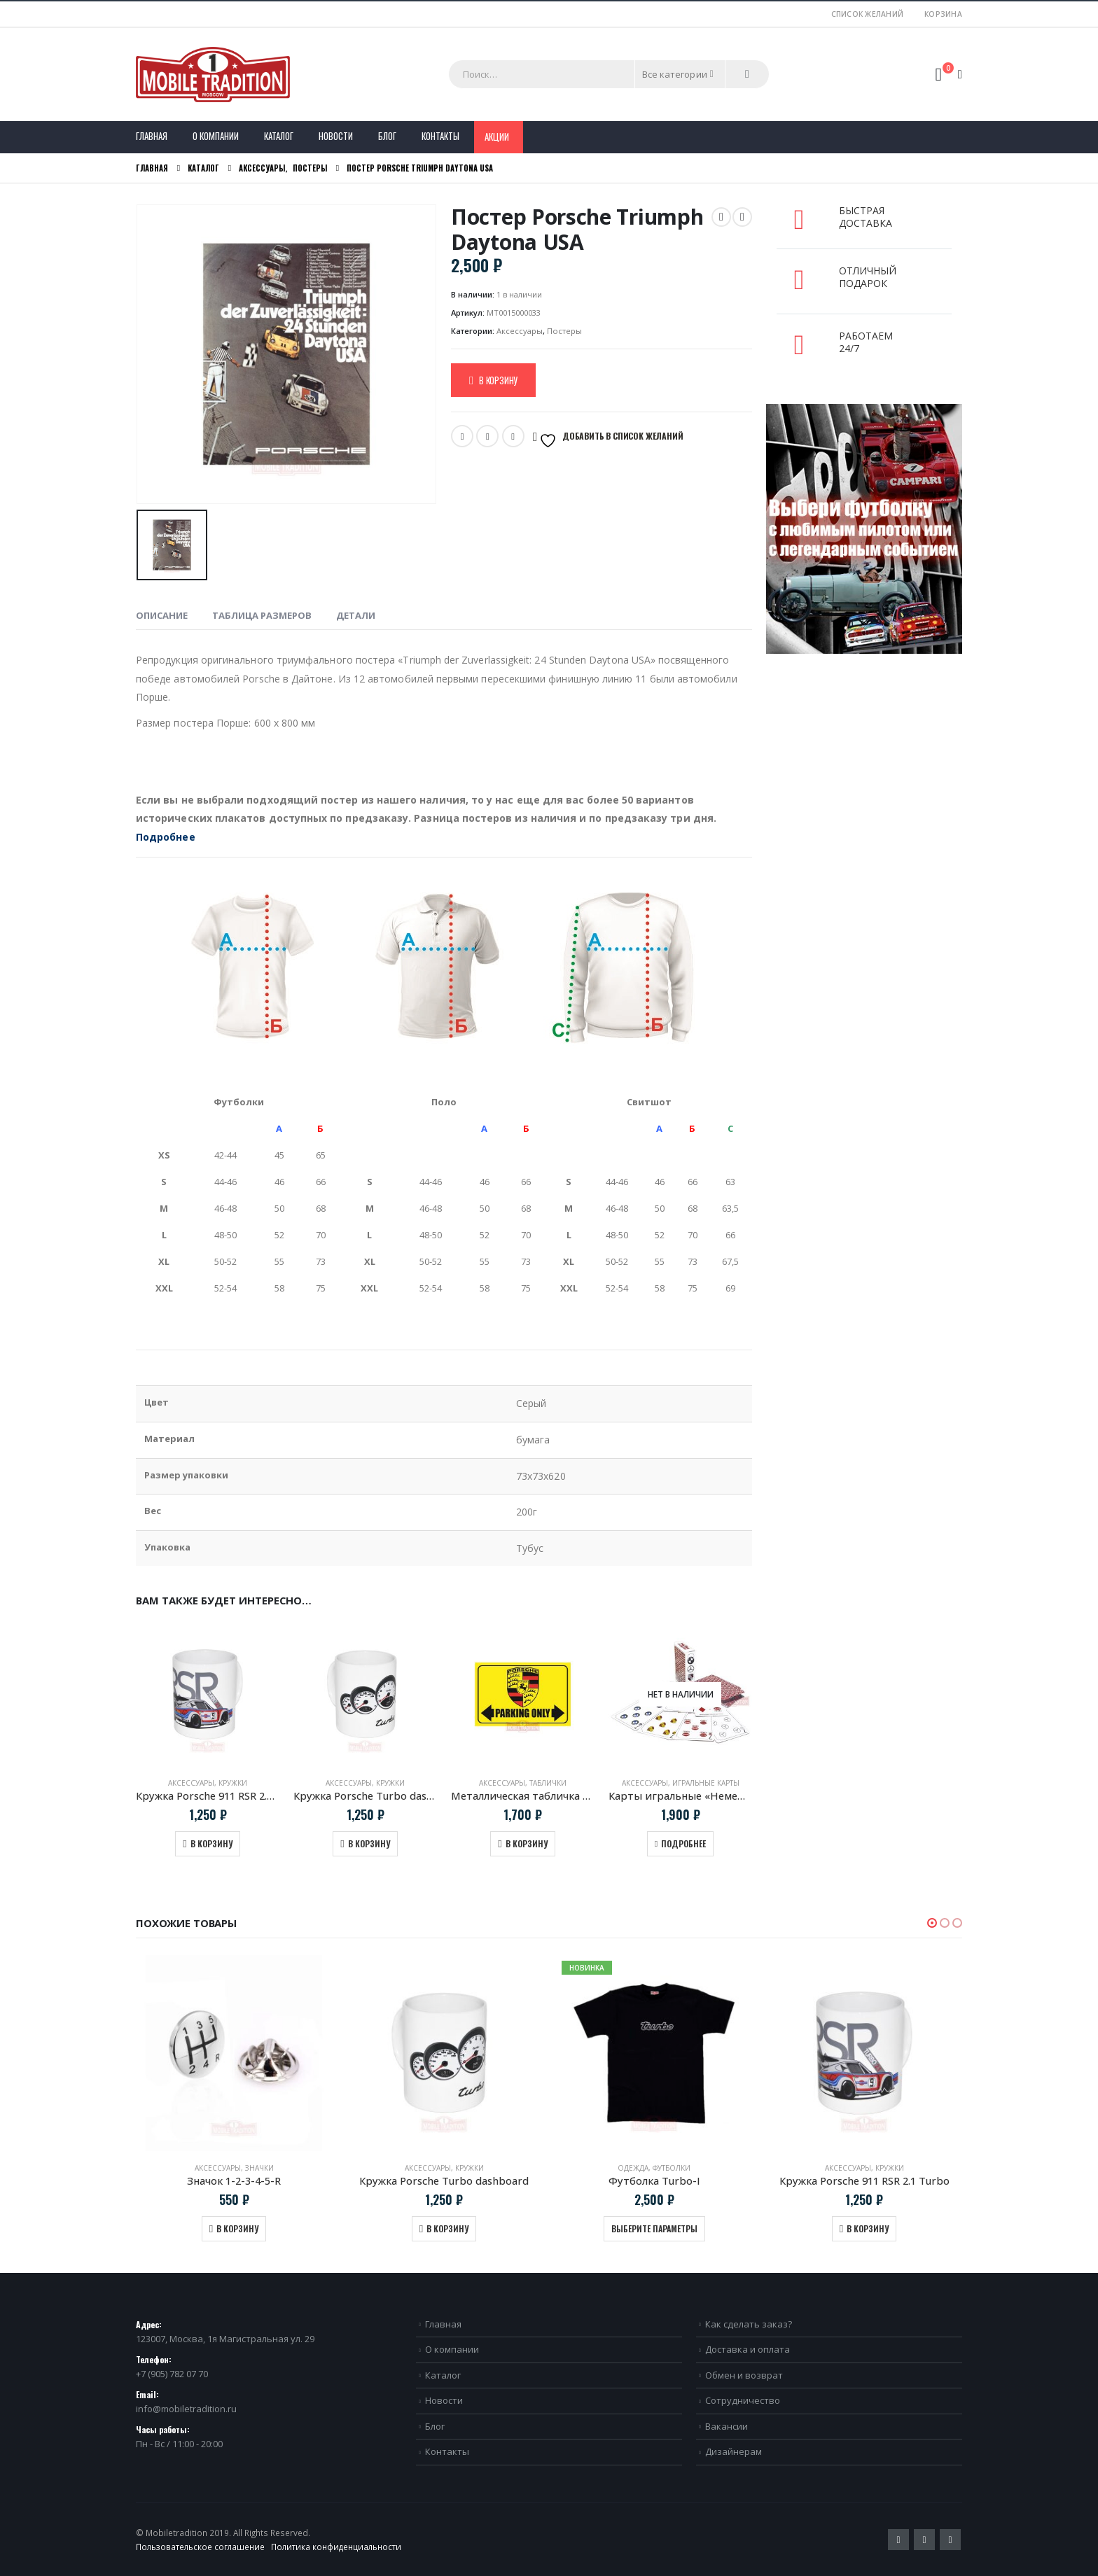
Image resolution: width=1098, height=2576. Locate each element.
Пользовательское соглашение (200, 2546)
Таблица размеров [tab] (262, 615)
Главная (151, 136)
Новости (336, 136)
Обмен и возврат (744, 2375)
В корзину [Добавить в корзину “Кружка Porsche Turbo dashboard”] (369, 1843)
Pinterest (924, 2539)
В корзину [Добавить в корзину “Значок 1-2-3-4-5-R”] (237, 2228)
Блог (387, 136)
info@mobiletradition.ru (186, 2408)
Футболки (671, 2168)
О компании (216, 136)
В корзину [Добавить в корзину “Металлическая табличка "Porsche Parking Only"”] (527, 1843)
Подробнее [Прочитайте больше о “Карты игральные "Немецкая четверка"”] (683, 1843)
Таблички (548, 1783)
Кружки (232, 1783)
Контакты (440, 136)
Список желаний (867, 14)
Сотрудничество (742, 2400)
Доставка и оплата (747, 2349)
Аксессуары (519, 331)
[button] (932, 1922)
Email (487, 436)
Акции (497, 137)
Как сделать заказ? (748, 2324)
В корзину (498, 380)
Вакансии (726, 2426)
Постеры (564, 331)
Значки (259, 2168)
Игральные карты (705, 1783)
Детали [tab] (355, 615)
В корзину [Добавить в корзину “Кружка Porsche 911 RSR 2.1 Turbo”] (211, 1843)
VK (513, 436)
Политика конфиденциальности (336, 2546)
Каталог (278, 136)
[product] (207, 1694)
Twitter (462, 436)
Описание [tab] (162, 615)
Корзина (943, 14)
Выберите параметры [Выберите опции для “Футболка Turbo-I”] (654, 2228)
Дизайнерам (733, 2451)
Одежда (633, 2168)
